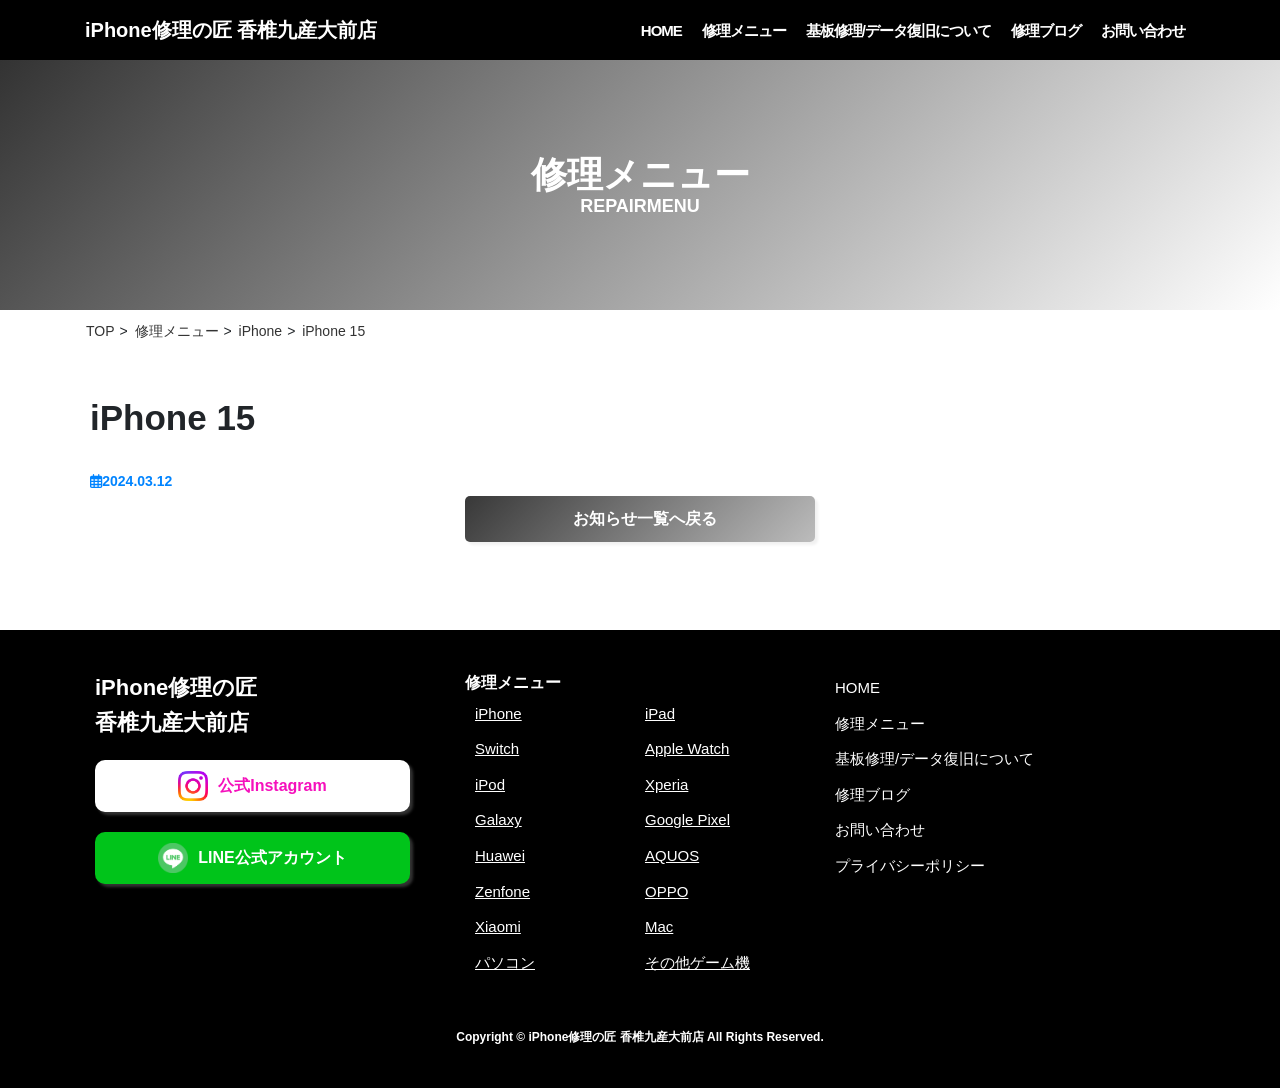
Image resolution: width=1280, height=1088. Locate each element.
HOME (661, 30)
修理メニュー (744, 30)
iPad (660, 713)
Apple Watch (687, 748)
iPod (490, 784)
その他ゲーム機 (697, 962)
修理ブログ (1046, 30)
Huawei (500, 855)
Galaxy (498, 819)
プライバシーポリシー (910, 865)
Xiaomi (498, 926)
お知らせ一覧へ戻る (645, 518)
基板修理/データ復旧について (898, 30)
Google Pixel (687, 819)
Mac (659, 926)
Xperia (666, 784)
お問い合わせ (1143, 30)
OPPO (666, 891)
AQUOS (672, 855)
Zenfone (502, 891)
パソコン (505, 962)
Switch (497, 748)
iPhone (498, 713)
